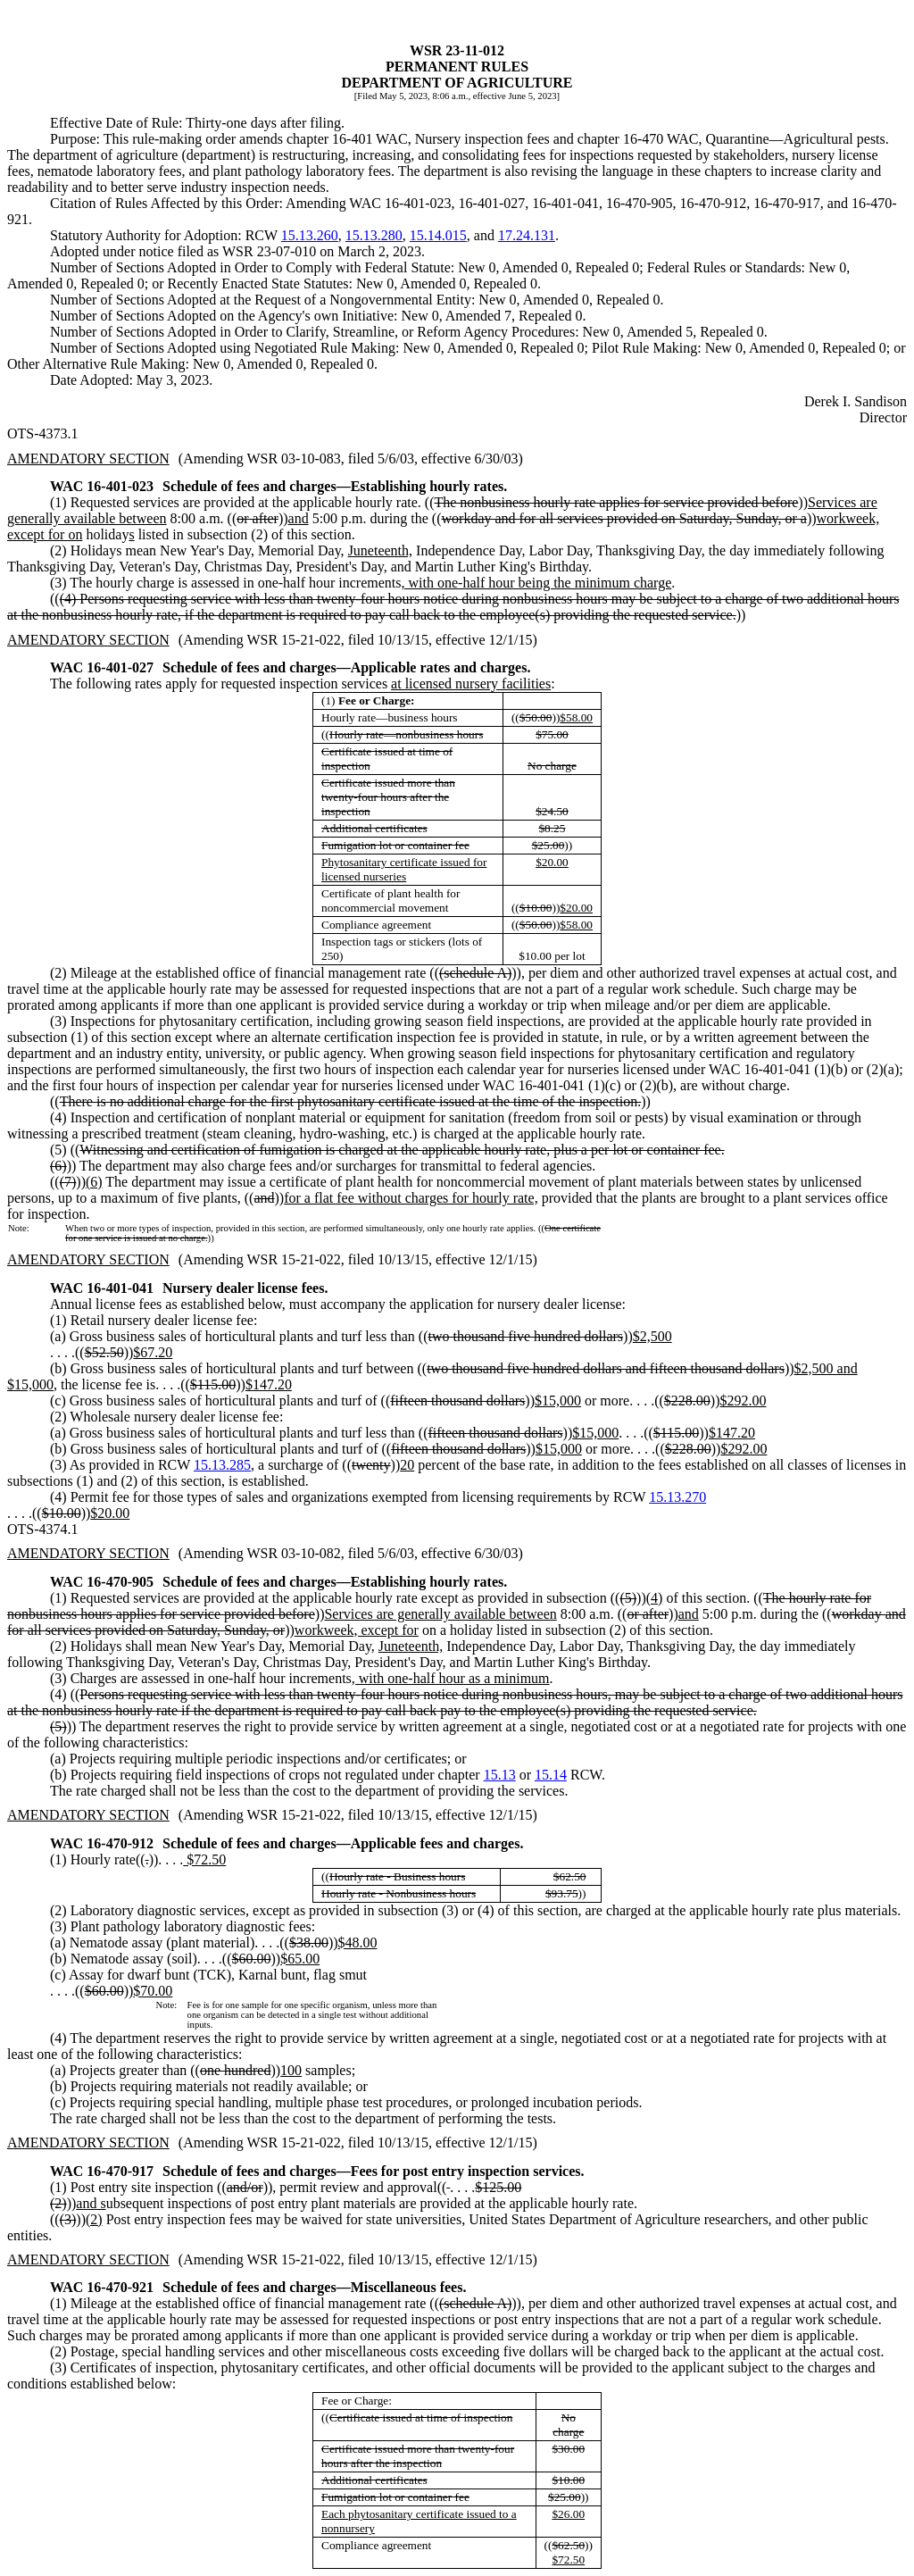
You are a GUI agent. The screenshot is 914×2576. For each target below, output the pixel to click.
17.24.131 (526, 235)
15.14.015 (438, 235)
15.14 (551, 1774)
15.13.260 (309, 235)
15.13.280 (374, 235)
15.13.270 (677, 1497)
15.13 (500, 1774)
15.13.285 (222, 1464)
